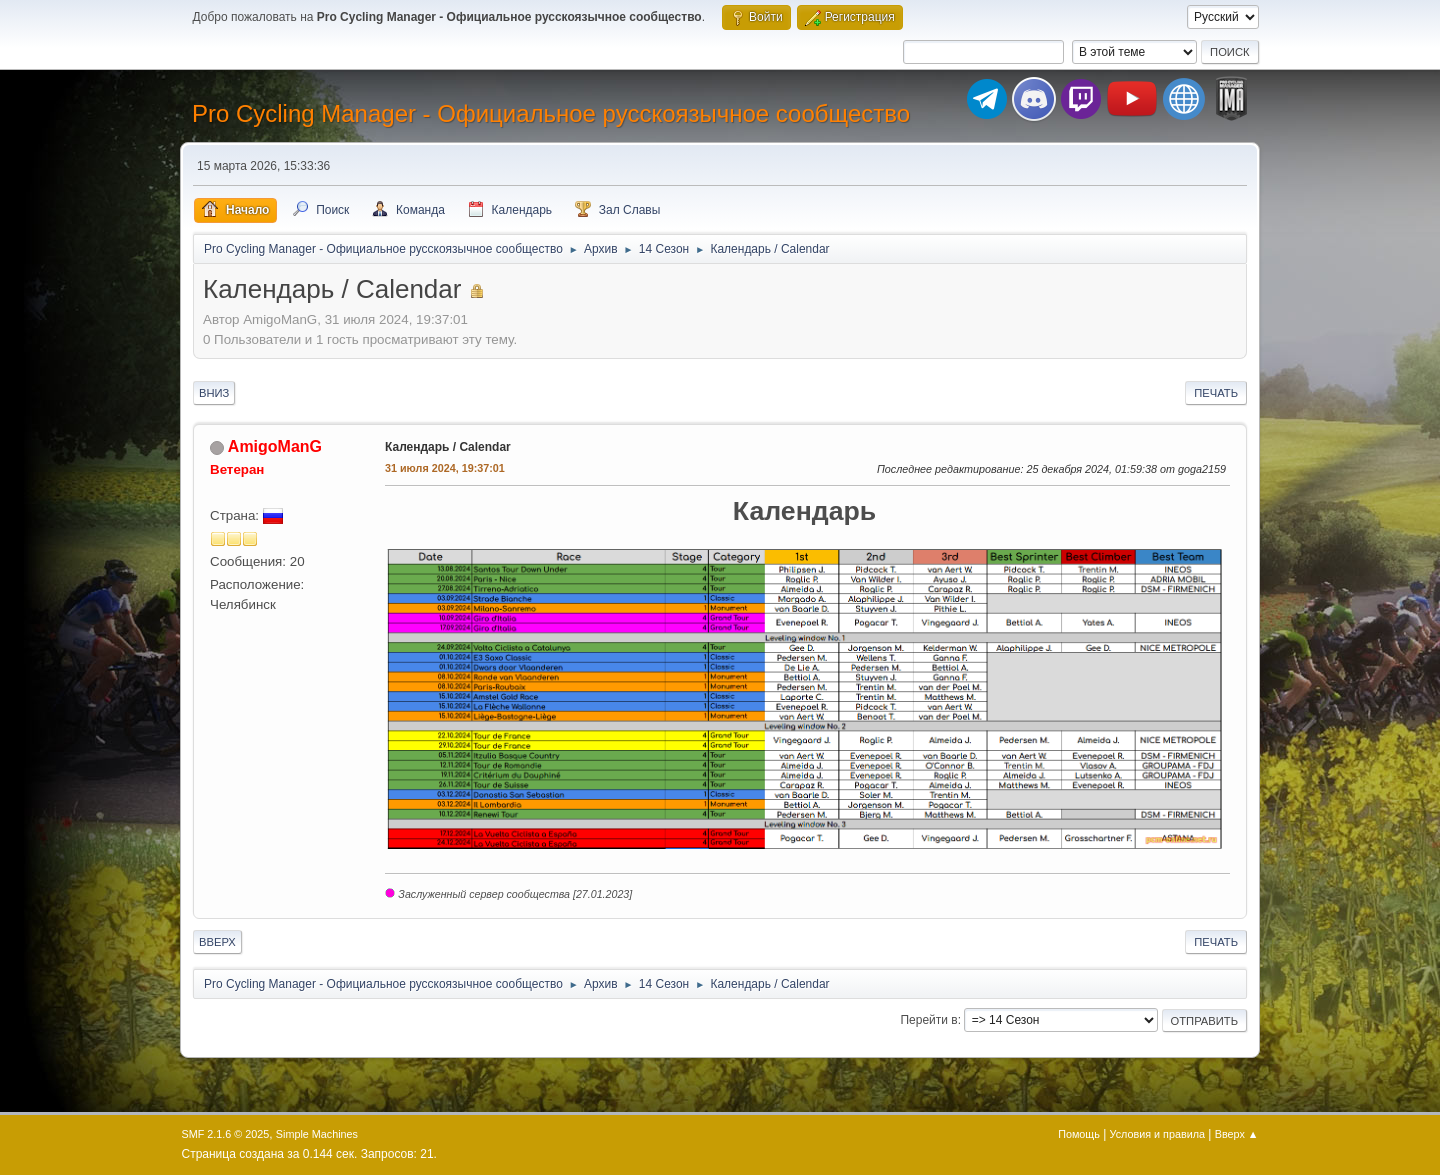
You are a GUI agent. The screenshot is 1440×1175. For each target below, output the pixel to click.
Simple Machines (317, 1134)
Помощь (1079, 1134)
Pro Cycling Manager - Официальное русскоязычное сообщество (551, 113)
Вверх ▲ (1237, 1134)
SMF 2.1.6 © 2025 (226, 1134)
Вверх (217, 942)
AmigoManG (275, 446)
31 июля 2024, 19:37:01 (445, 468)
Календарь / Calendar (448, 447)
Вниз (214, 393)
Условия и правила (1157, 1134)
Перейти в (928, 1020)
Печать (1216, 393)
